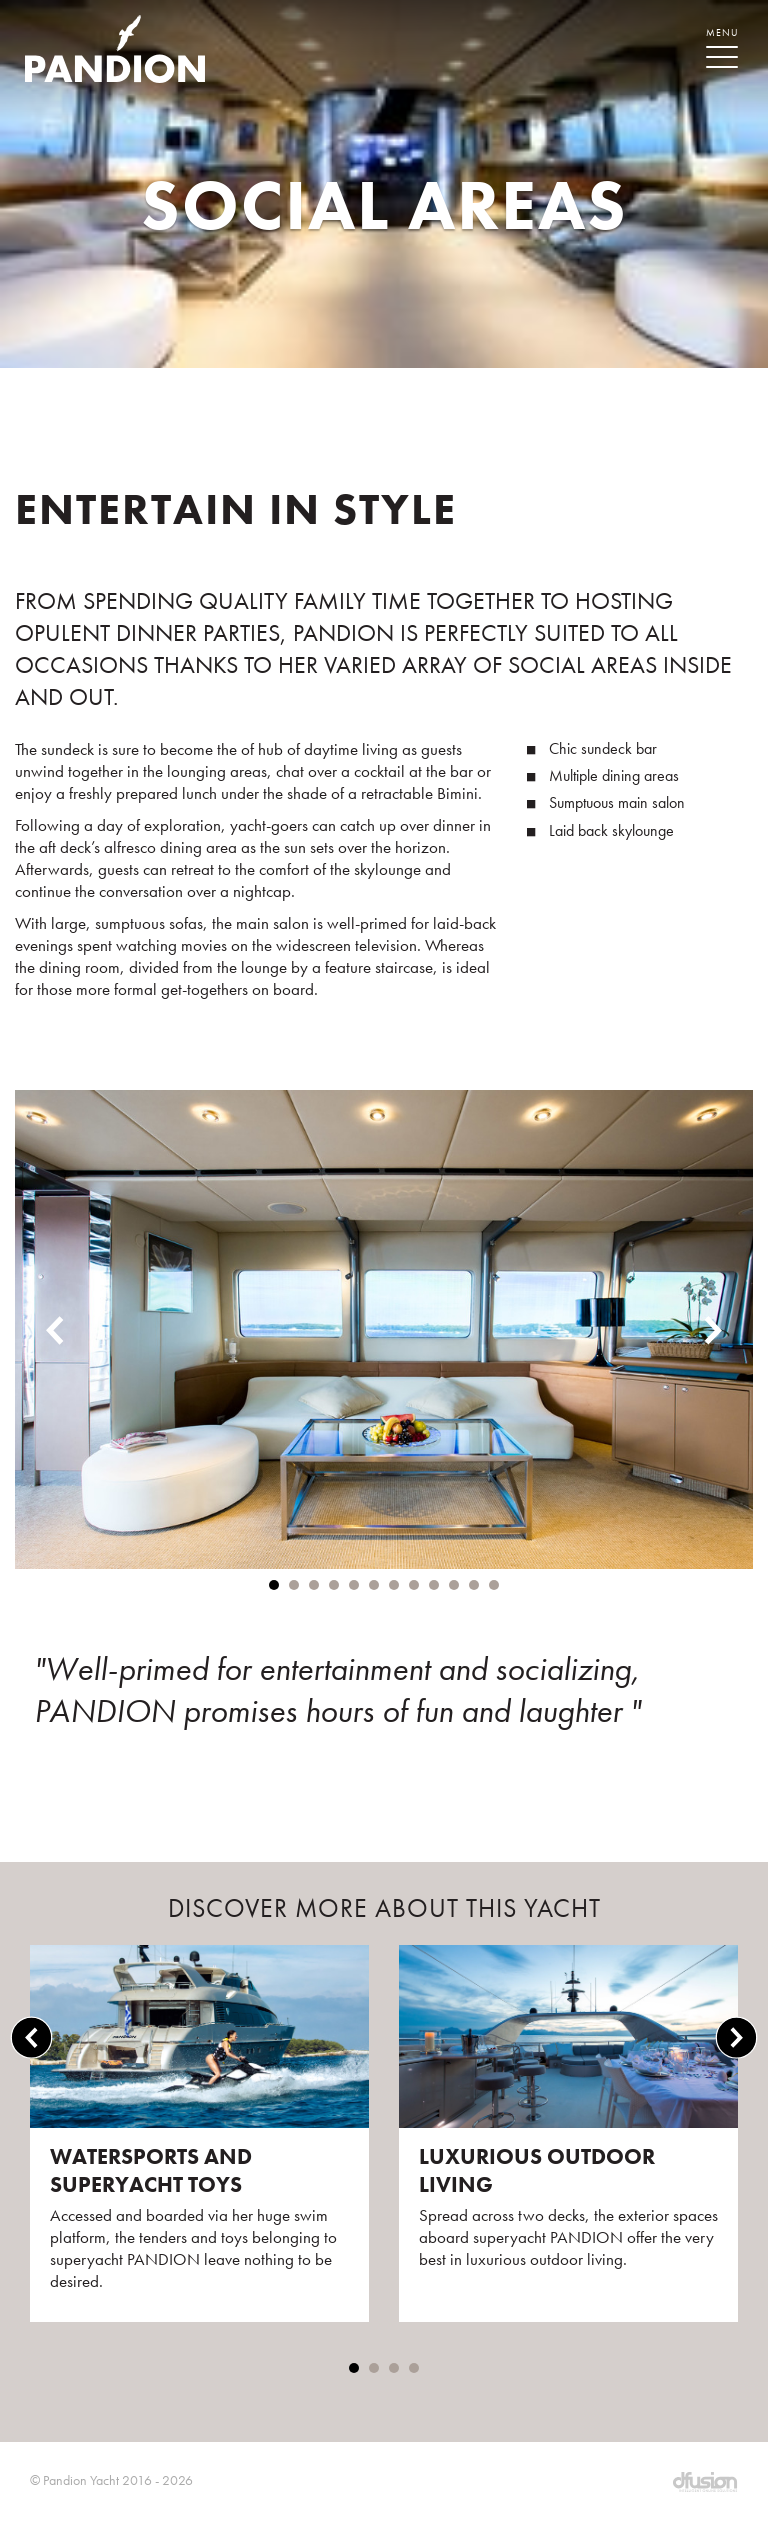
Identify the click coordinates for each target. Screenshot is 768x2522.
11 (474, 1585)
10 (454, 1585)
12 (494, 1585)
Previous (55, 1330)
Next (713, 1330)
